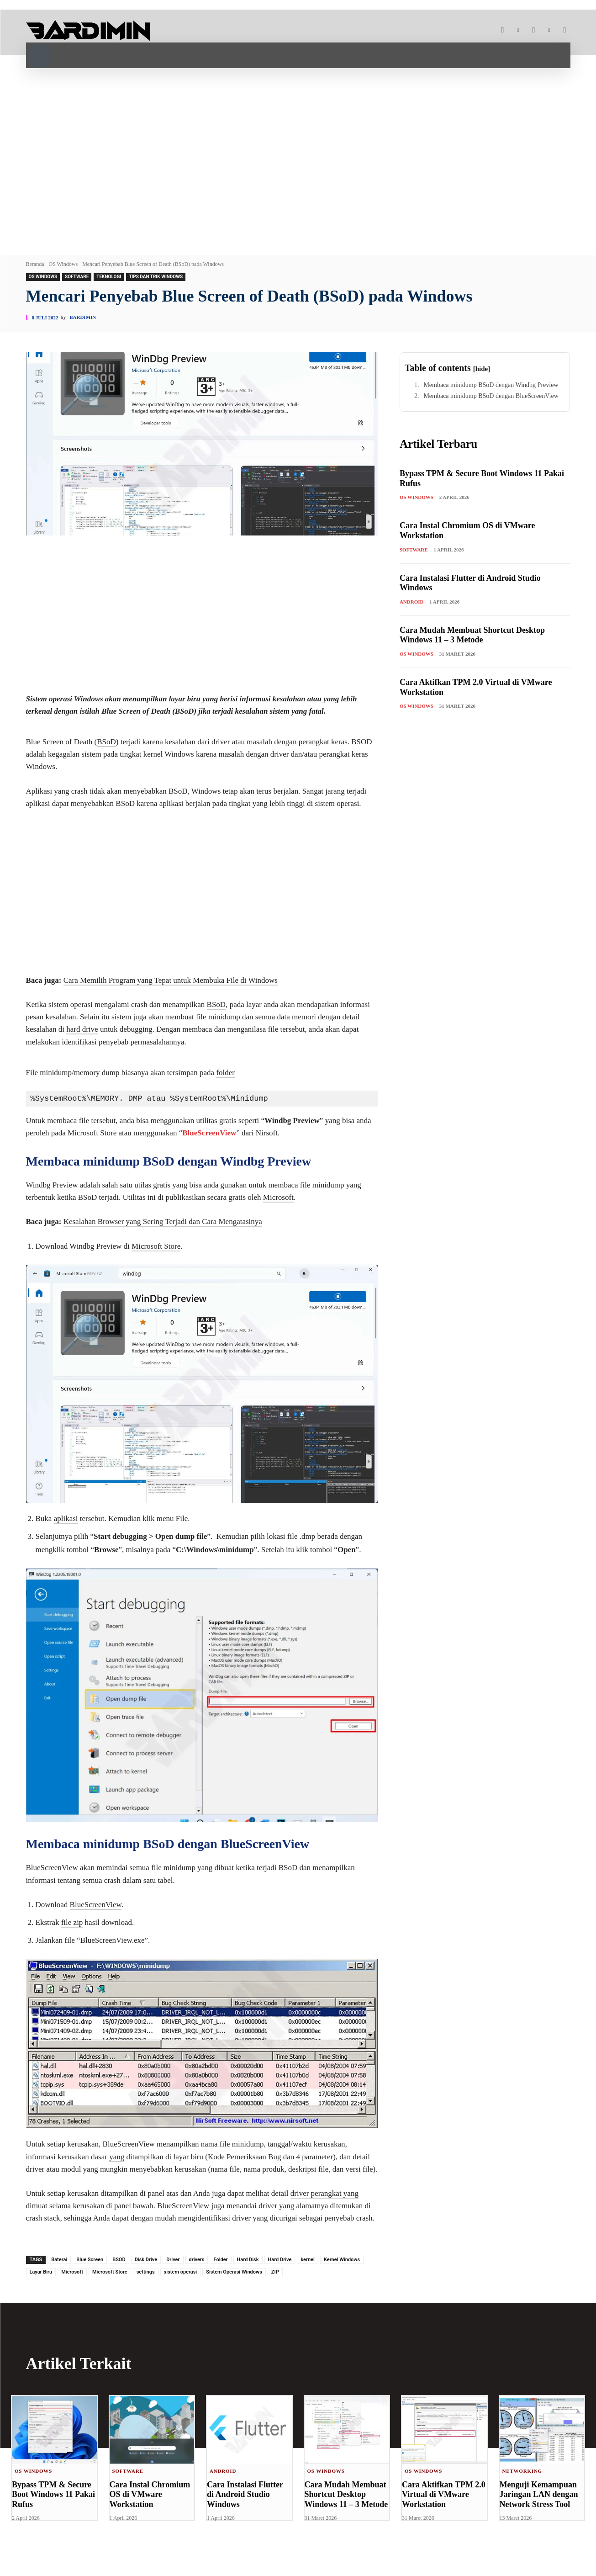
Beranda (35, 264)
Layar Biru (41, 2272)
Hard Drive (280, 2260)
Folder (220, 2260)
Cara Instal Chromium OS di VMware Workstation (150, 2494)
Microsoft (278, 1197)
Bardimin (82, 317)
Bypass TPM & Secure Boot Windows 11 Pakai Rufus (53, 2494)
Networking (522, 2471)
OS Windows (63, 264)
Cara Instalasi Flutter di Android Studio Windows (245, 2494)
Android (412, 601)
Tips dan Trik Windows (155, 277)
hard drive (82, 1029)
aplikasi (66, 1518)
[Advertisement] (298, 159)
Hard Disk (248, 2260)
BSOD (118, 2260)
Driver (172, 2260)
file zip (72, 1922)
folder (225, 1072)
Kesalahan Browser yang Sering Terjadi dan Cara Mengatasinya (162, 1221)
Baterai (59, 2260)
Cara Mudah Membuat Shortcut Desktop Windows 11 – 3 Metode (472, 635)
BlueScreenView (209, 1133)
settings (146, 2272)
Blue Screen (89, 2260)
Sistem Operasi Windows (234, 2272)
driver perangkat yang (324, 2193)
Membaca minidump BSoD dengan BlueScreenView (490, 395)
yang (116, 2156)
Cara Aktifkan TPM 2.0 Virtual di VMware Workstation (443, 2494)
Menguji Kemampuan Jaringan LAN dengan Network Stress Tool (539, 2494)
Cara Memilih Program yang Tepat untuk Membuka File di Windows (170, 980)
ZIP (275, 2272)
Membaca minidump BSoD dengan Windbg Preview (490, 385)
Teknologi (109, 277)
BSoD (106, 741)
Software (76, 277)
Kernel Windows (342, 2260)
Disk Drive (146, 2260)
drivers (197, 2260)
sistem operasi (180, 2272)
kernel (308, 2260)
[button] (39, 54)
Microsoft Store (156, 1246)
